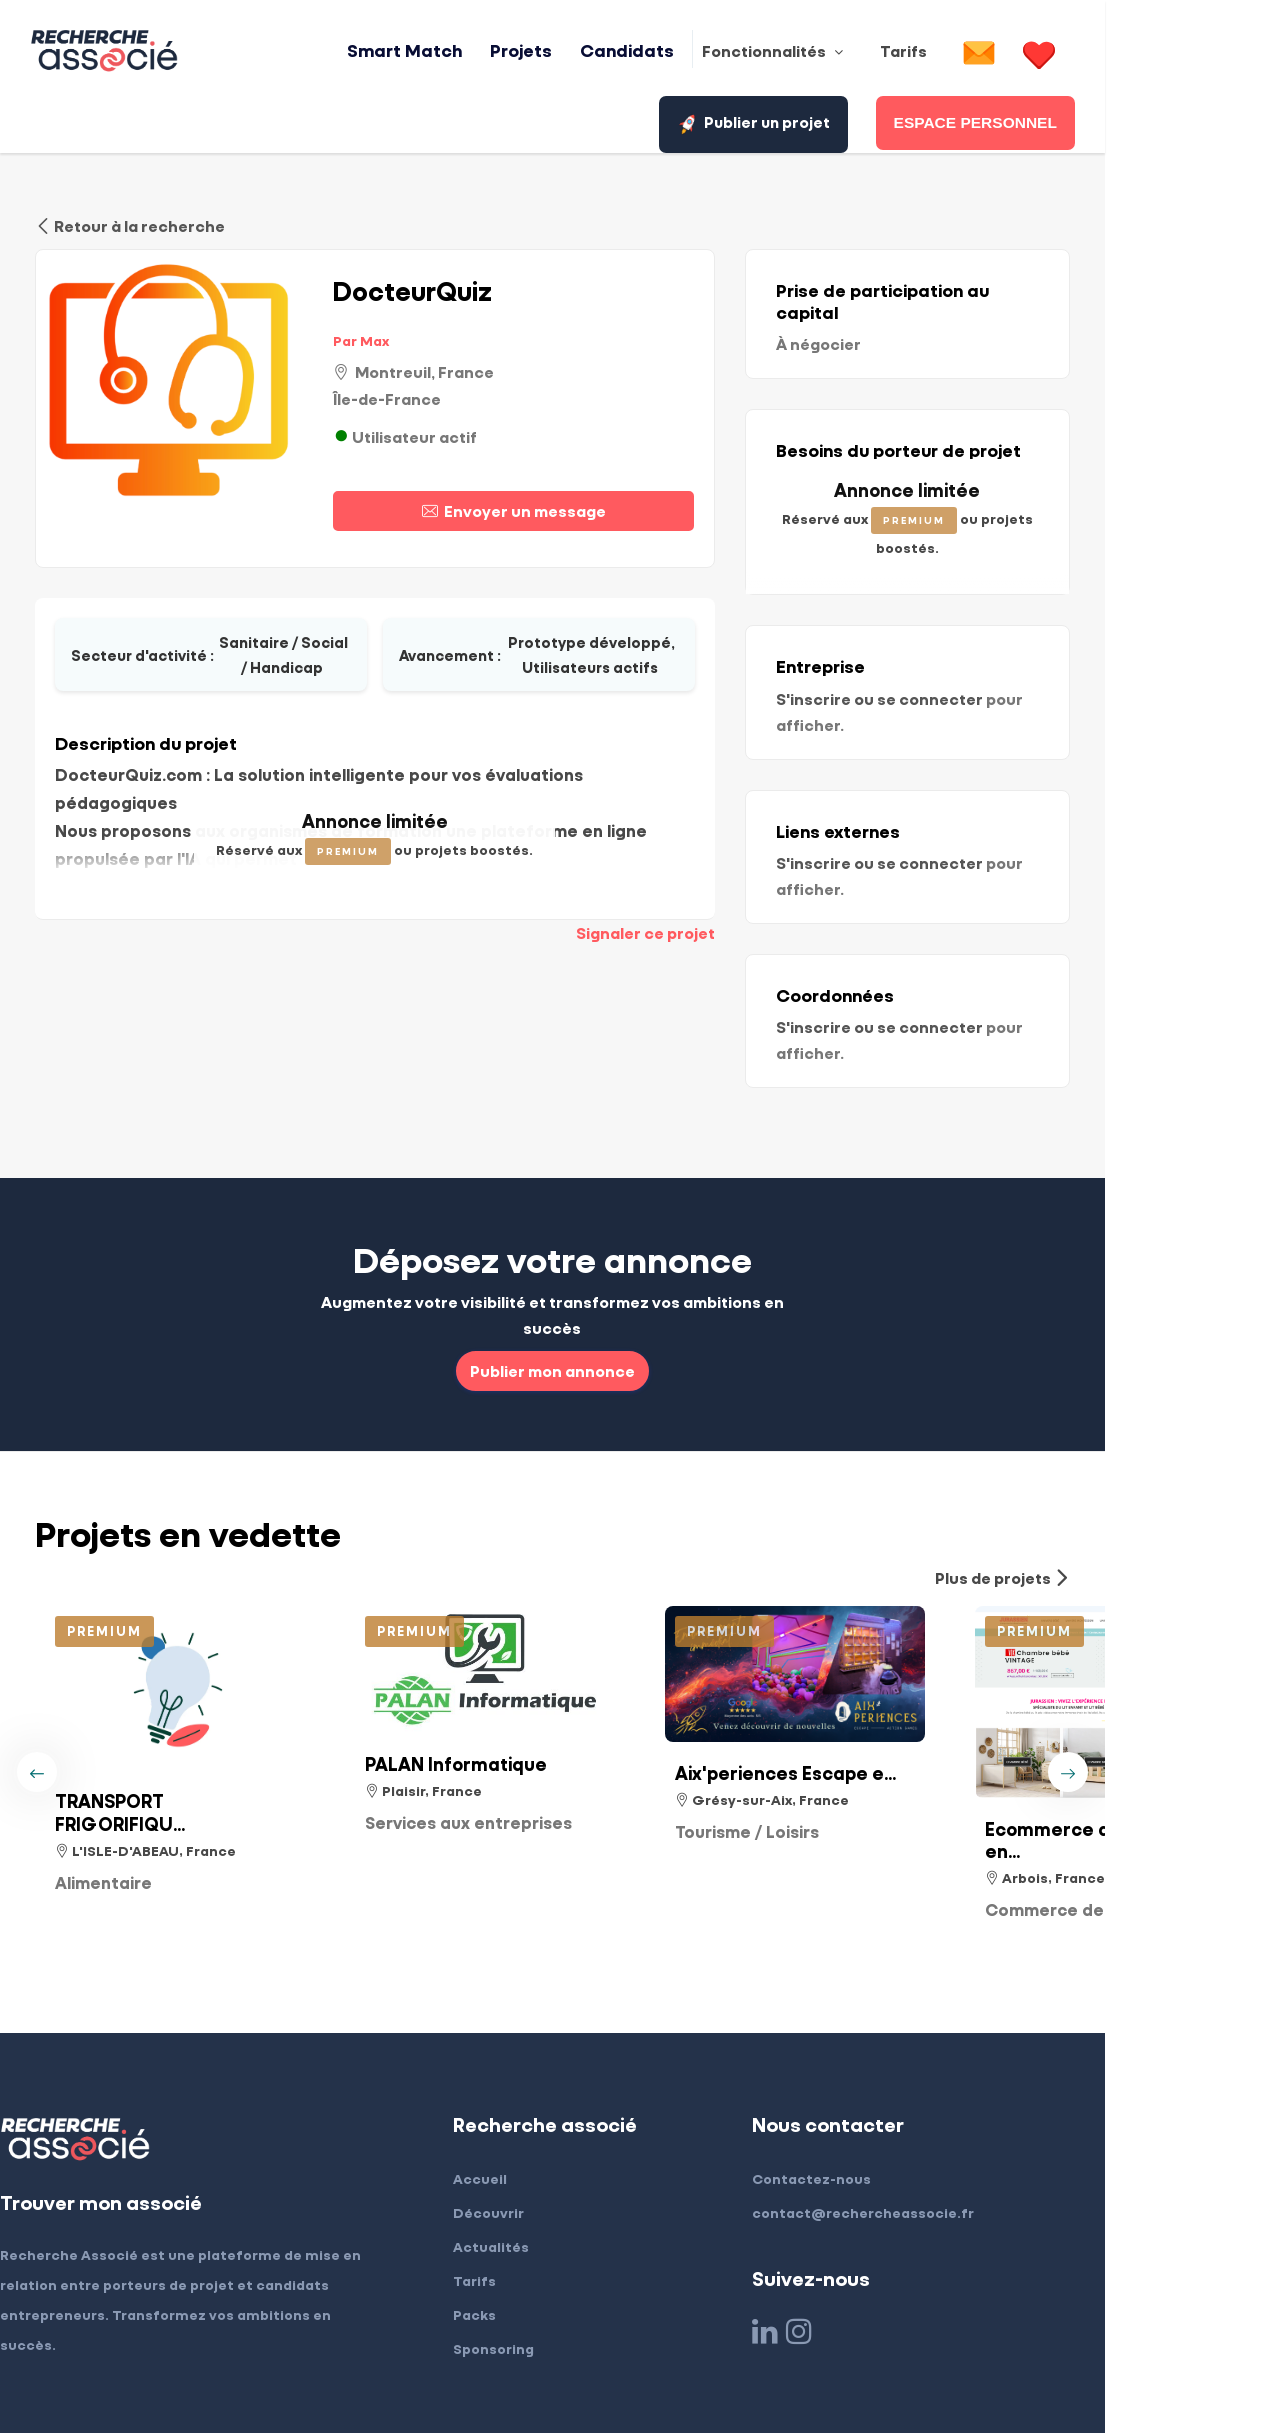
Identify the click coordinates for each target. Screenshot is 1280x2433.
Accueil (557, 2048)
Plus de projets (1177, 1447)
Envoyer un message (595, 506)
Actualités (568, 2116)
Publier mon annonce (640, 1240)
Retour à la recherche (130, 222)
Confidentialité (458, 2377)
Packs (551, 2184)
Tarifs (551, 2150)
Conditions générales (298, 2377)
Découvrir (565, 2082)
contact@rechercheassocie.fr (961, 2082)
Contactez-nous (909, 2048)
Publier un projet (1155, 53)
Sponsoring (570, 2218)
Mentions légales (131, 2377)
